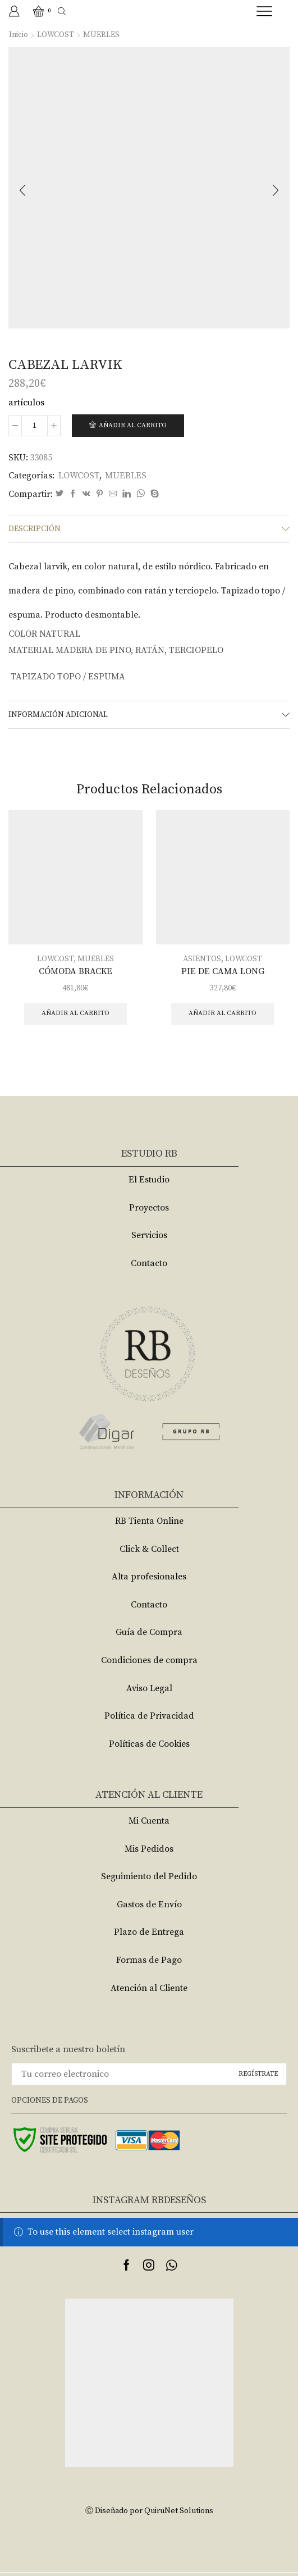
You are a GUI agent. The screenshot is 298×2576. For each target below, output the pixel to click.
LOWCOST (55, 35)
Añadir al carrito (133, 425)
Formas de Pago (149, 1960)
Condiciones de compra (149, 1660)
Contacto (149, 1263)
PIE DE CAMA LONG (222, 971)
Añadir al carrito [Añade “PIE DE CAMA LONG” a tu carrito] (222, 1013)
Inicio (18, 35)
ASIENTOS (202, 959)
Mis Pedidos (149, 1849)
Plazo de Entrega (149, 1932)
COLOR (22, 634)
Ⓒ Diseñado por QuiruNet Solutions (149, 2511)
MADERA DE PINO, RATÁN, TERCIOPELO (139, 650)
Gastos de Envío (149, 1904)
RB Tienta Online (149, 1521)
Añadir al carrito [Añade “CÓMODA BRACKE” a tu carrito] (75, 1013)
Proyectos (149, 1207)
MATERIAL (30, 650)
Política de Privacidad (149, 1715)
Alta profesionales (149, 1576)
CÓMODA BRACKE (75, 971)
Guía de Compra (149, 1632)
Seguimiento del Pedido (149, 1876)
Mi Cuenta (149, 1820)
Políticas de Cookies (149, 1744)
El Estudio (149, 1179)
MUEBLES (101, 35)
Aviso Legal (149, 1688)
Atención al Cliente (149, 1988)
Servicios (149, 1235)
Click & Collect (149, 1549)
